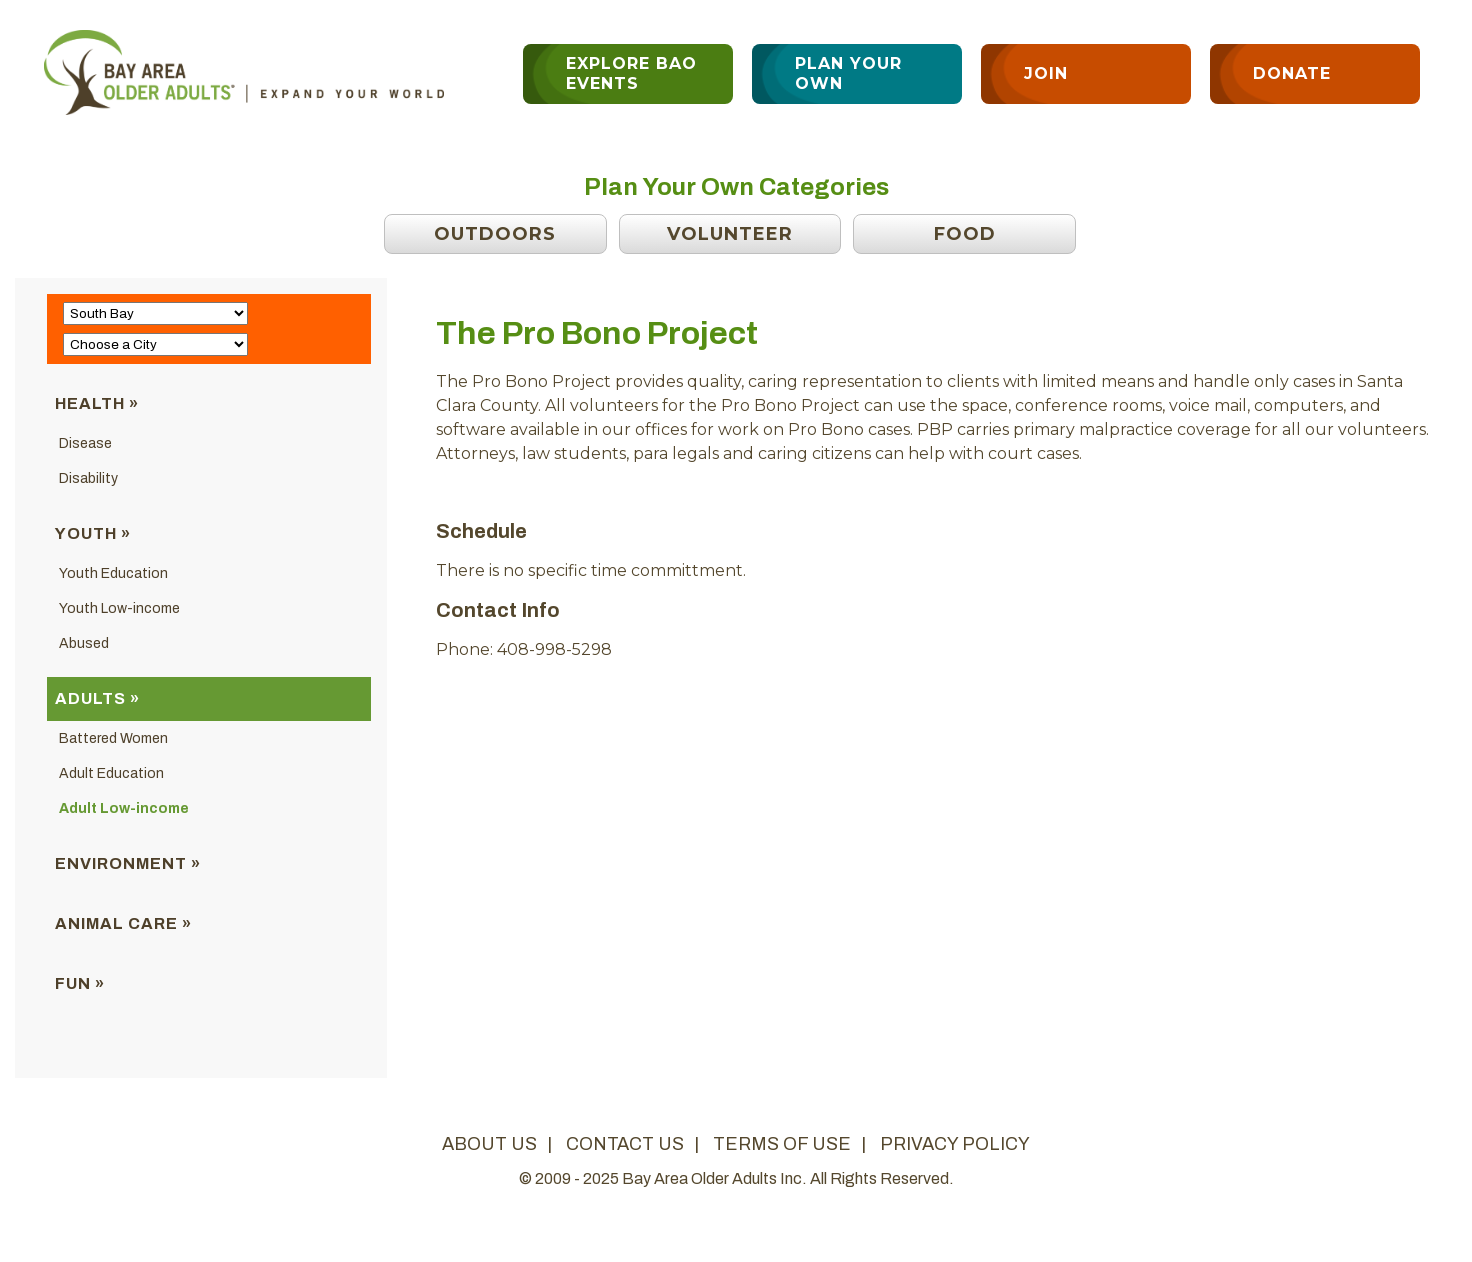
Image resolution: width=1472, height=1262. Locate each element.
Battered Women (113, 738)
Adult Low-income (124, 808)
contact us (625, 1144)
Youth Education (113, 573)
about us (489, 1144)
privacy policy (955, 1144)
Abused (84, 643)
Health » (97, 403)
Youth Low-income (119, 608)
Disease (85, 443)
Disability (88, 478)
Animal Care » (123, 923)
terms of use (782, 1144)
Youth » (93, 533)
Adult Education (111, 773)
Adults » (97, 698)
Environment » (128, 863)
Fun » (80, 983)
